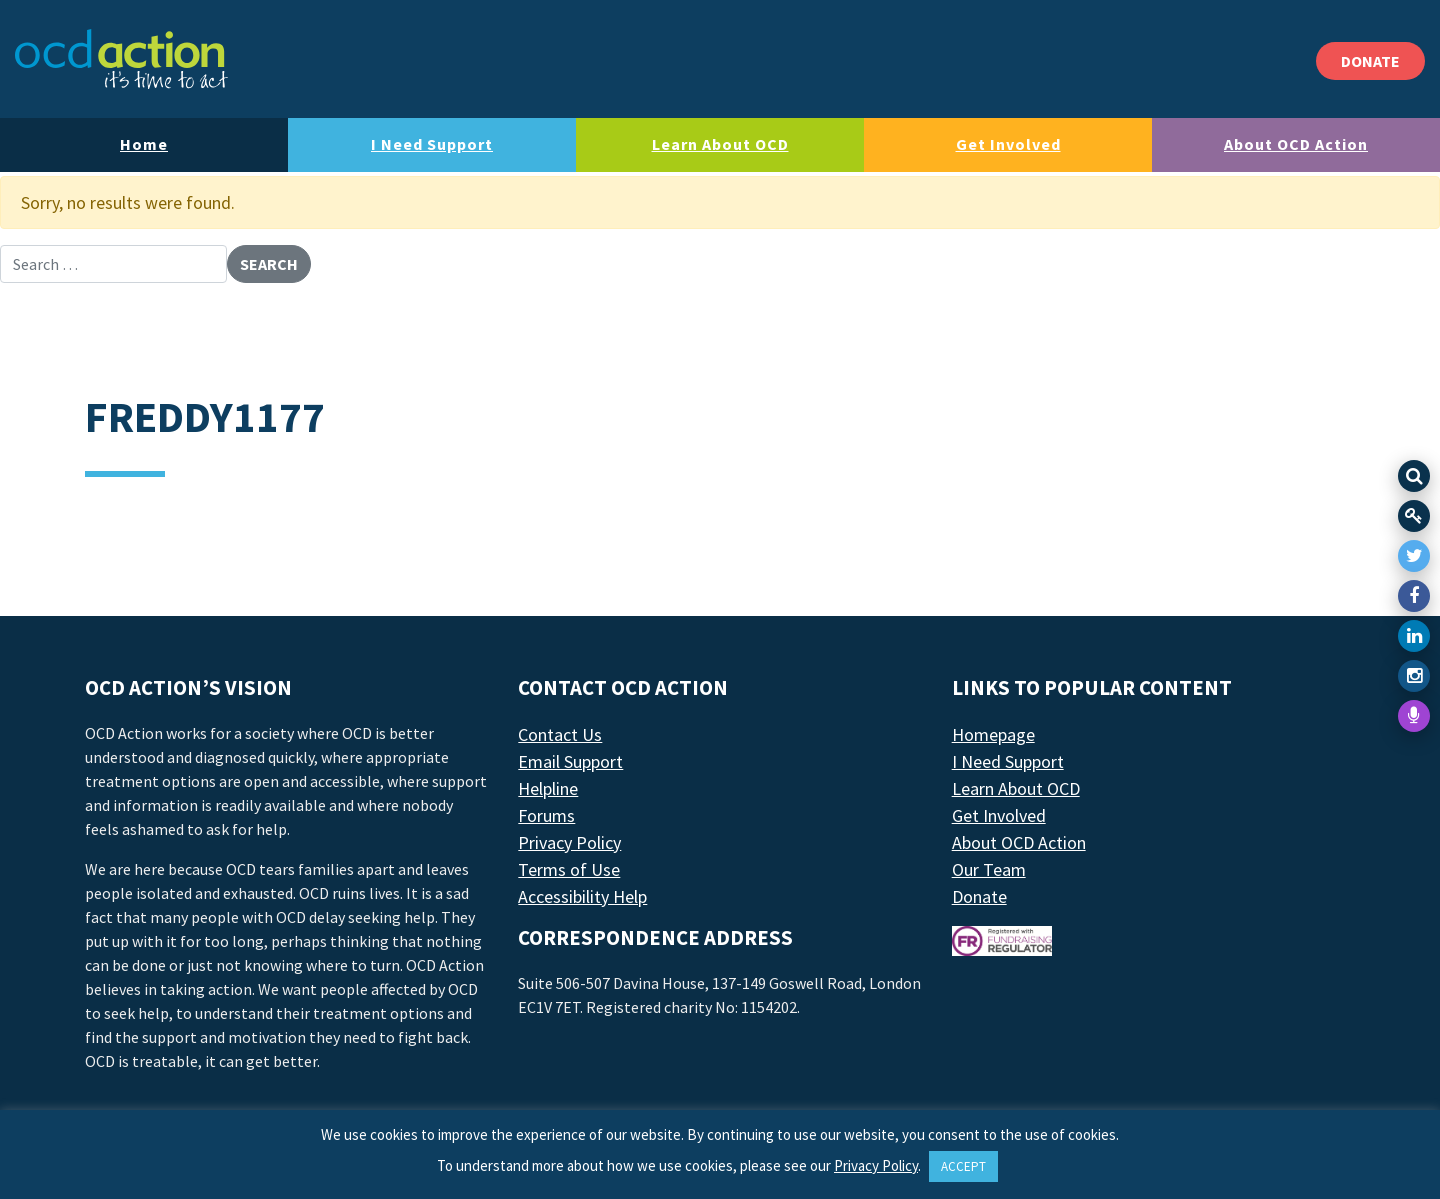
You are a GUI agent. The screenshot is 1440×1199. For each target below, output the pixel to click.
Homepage (993, 734)
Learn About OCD (720, 144)
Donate (979, 896)
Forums (546, 815)
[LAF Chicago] (121, 59)
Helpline (548, 788)
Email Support (570, 761)
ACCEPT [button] (963, 1166)
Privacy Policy (569, 842)
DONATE (1370, 61)
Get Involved (1008, 144)
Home (144, 144)
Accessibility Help (582, 896)
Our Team (989, 869)
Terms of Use (569, 869)
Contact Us (560, 734)
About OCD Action (1296, 144)
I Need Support (432, 144)
